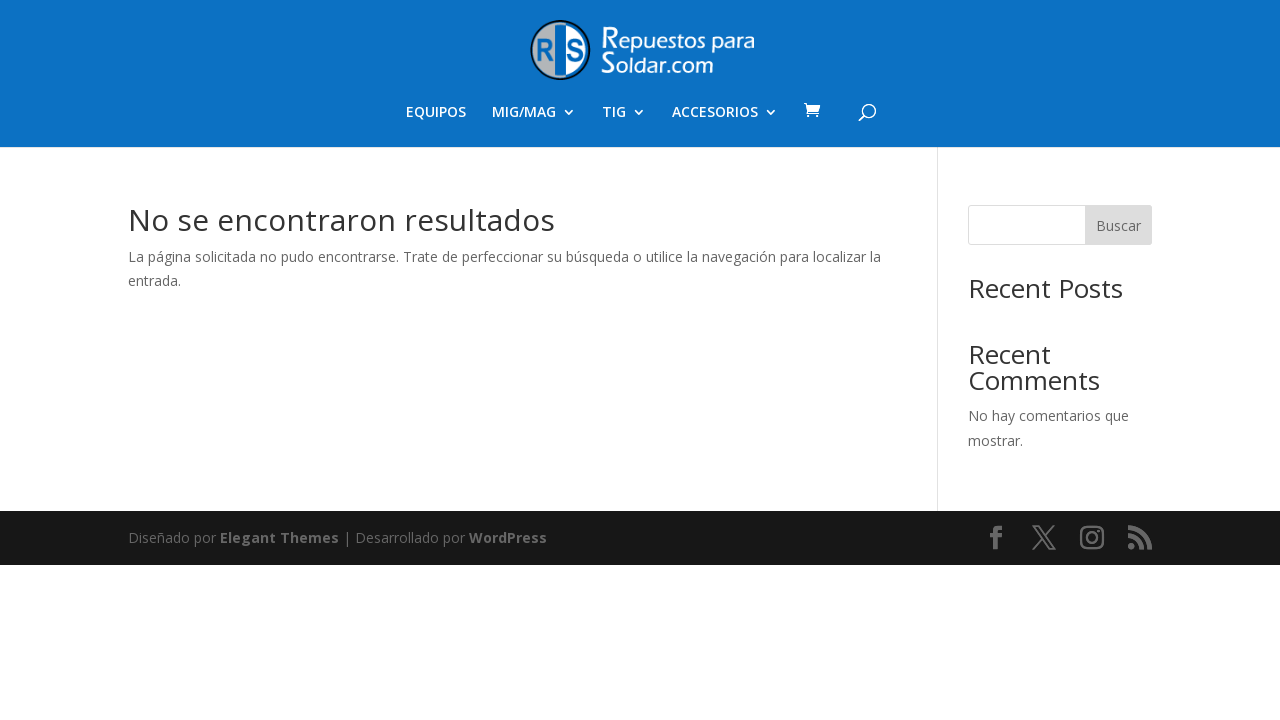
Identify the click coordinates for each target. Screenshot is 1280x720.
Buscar (1118, 225)
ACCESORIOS (715, 113)
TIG (614, 113)
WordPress (508, 537)
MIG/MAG (524, 113)
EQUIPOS (436, 113)
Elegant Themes (279, 537)
